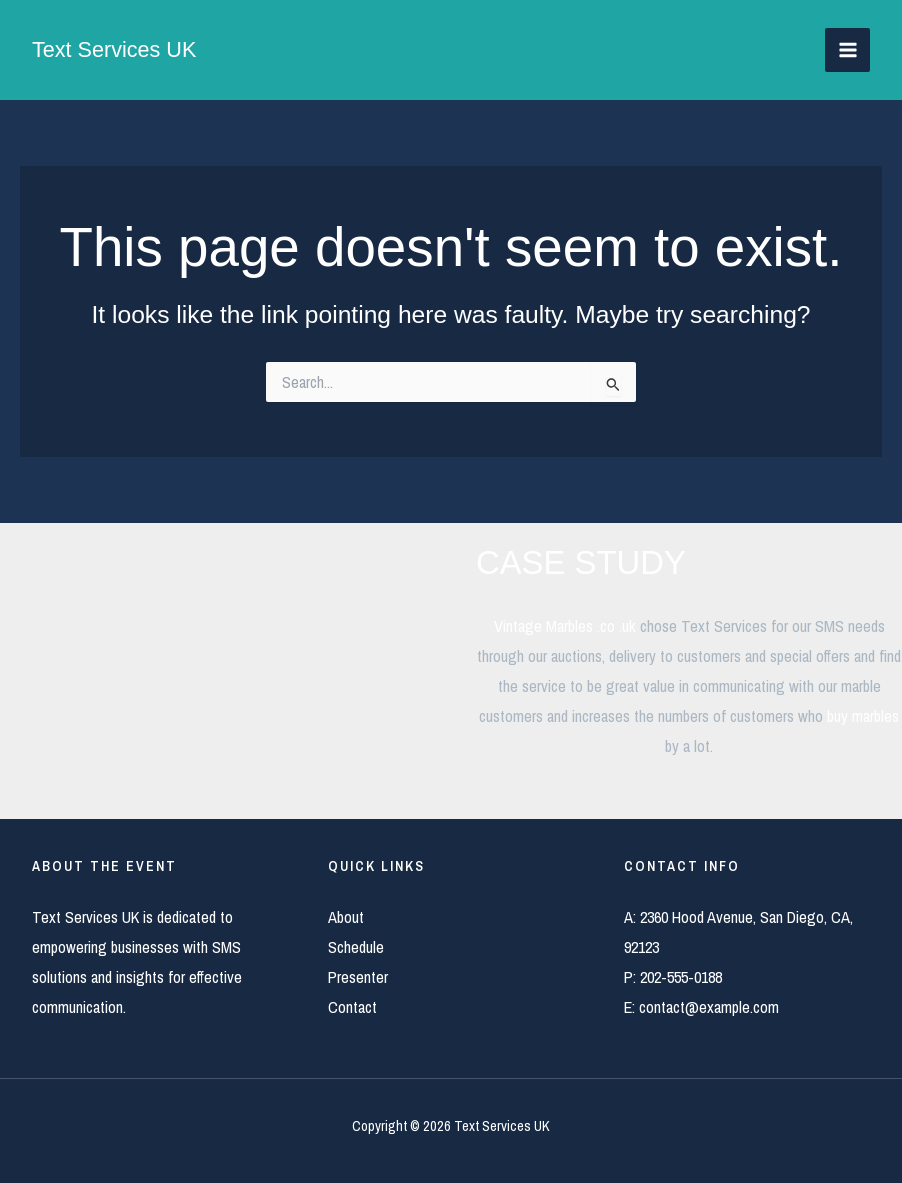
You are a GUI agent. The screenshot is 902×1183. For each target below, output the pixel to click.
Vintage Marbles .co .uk (565, 626)
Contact (352, 1007)
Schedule (356, 947)
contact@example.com (709, 1007)
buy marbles (863, 716)
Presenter (358, 977)
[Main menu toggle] (847, 50)
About (346, 917)
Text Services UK (115, 49)
